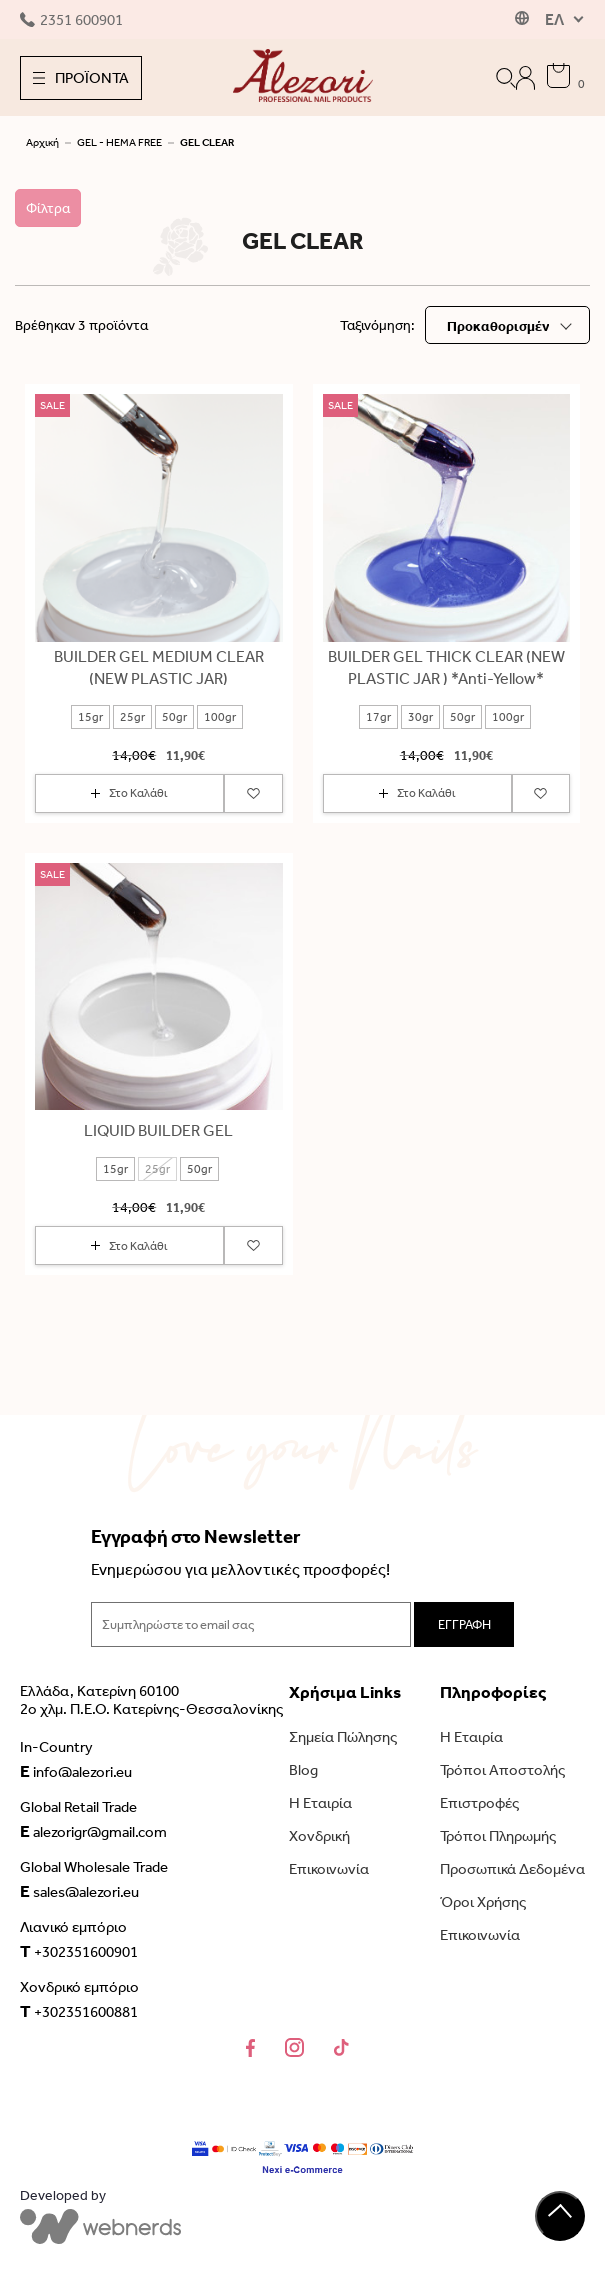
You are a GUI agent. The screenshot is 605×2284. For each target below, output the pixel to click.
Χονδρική (319, 1836)
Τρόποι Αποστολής (502, 1770)
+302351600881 (79, 2011)
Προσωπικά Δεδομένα (512, 1869)
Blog (303, 1770)
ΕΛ (554, 19)
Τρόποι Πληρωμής (498, 1836)
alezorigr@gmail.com (93, 1831)
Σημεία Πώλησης (343, 1737)
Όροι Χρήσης (483, 1902)
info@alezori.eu (76, 1771)
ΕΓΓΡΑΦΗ (464, 1624)
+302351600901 (79, 1951)
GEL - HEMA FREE (119, 142)
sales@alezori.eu (79, 1891)
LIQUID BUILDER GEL (158, 1130)
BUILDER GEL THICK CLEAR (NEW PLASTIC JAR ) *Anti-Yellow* (446, 667)
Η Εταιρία (320, 1803)
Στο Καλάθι (129, 793)
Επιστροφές (479, 1803)
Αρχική (42, 142)
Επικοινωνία (329, 1869)
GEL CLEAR (207, 142)
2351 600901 (71, 20)
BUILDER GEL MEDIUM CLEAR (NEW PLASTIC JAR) (159, 667)
